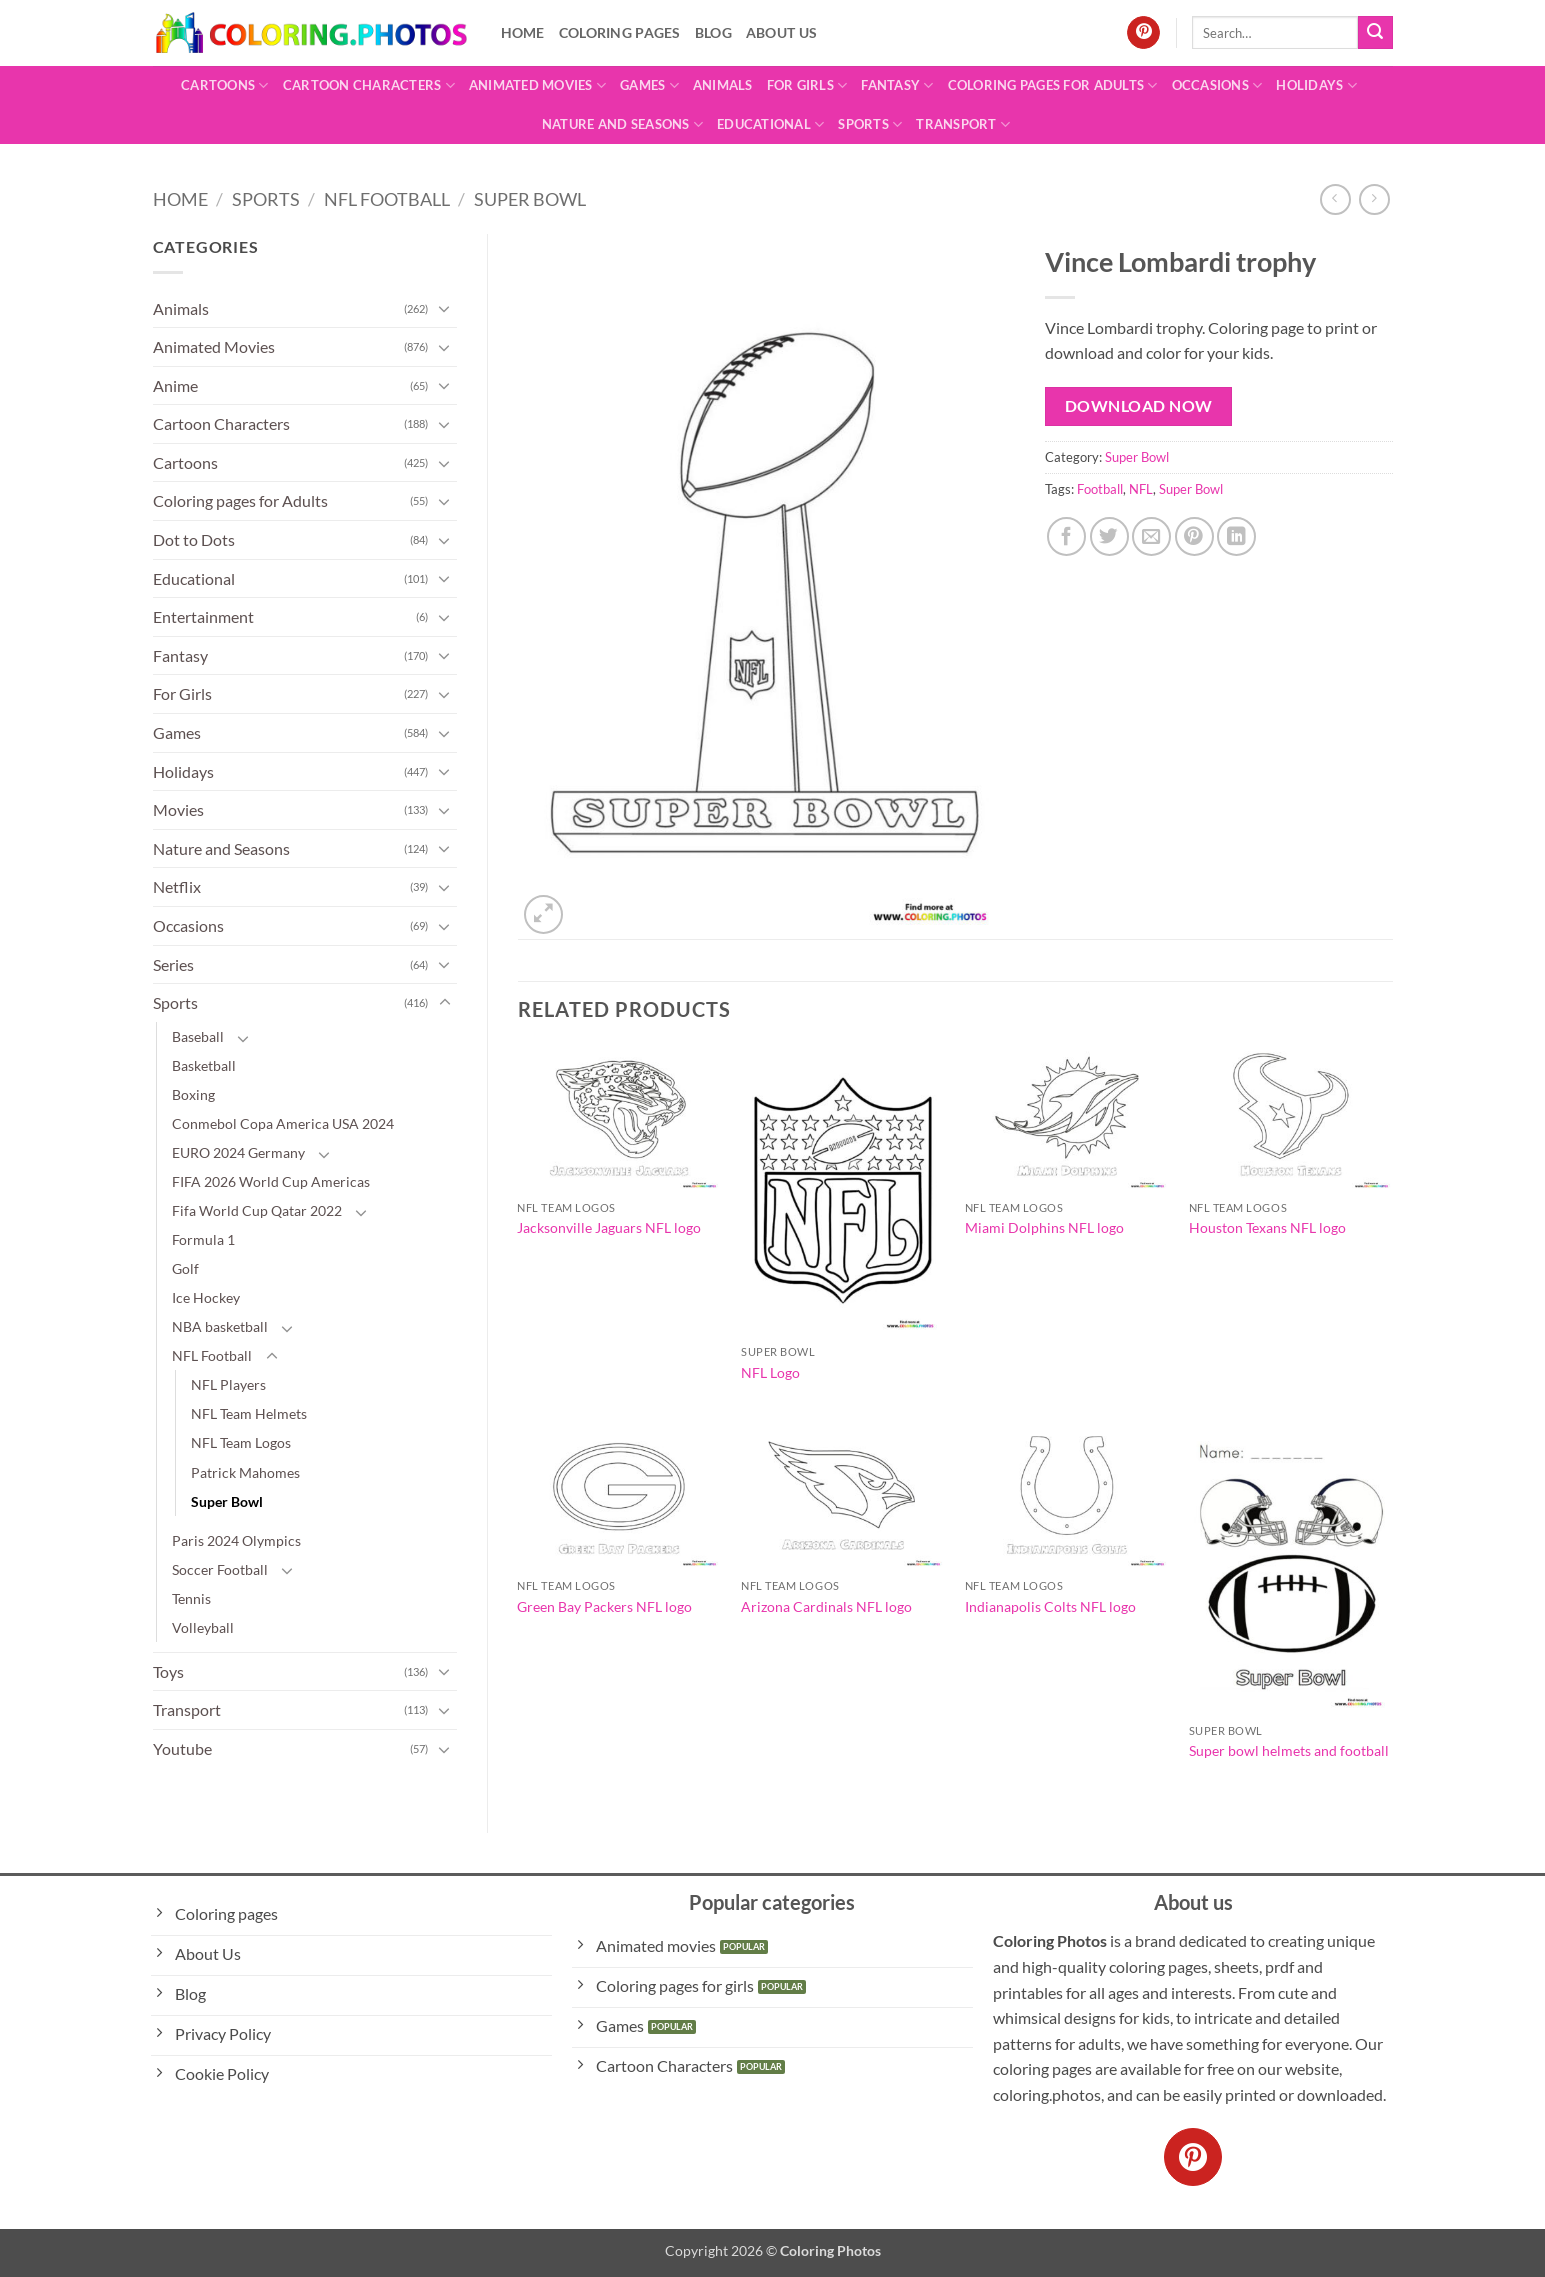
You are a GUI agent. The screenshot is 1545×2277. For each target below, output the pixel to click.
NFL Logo (770, 1372)
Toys (168, 1671)
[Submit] (1375, 33)
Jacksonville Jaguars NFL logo (609, 1227)
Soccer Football (220, 1569)
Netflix (177, 886)
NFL (1141, 489)
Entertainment (203, 616)
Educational (770, 124)
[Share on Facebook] (1066, 536)
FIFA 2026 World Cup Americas (271, 1181)
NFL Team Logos (241, 1442)
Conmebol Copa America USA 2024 (283, 1123)
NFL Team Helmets (249, 1413)
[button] (543, 914)
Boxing (193, 1094)
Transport (963, 124)
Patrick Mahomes (245, 1472)
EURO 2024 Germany (238, 1152)
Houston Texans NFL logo (1267, 1227)
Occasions (1217, 85)
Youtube (182, 1748)
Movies (178, 809)
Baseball (198, 1036)
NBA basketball (220, 1326)
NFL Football (387, 199)
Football (1100, 489)
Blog (713, 32)
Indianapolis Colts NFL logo (1050, 1606)
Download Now (1139, 406)
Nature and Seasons (622, 124)
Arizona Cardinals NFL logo (826, 1606)
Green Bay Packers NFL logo (604, 1606)
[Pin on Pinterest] (1194, 536)
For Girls (807, 85)
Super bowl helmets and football (1289, 1750)
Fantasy (897, 85)
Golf (185, 1268)
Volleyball (203, 1627)
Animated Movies (537, 85)
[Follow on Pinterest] (1143, 33)
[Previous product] (1374, 199)
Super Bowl (530, 199)
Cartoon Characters (369, 85)
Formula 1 (203, 1239)
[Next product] (1335, 199)
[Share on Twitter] (1109, 536)
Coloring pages (620, 32)
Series (173, 964)
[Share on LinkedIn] (1236, 536)
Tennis (191, 1598)
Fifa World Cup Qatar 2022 (257, 1210)
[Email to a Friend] (1151, 536)
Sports (870, 124)
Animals (723, 85)
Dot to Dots (194, 539)
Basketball (204, 1065)
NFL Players (228, 1384)
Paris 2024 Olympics (236, 1540)
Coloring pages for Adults (1053, 85)
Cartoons (225, 85)
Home (523, 32)
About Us (781, 32)
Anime (175, 385)
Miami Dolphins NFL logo (1044, 1227)
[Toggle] (445, 308)
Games (649, 85)
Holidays (1316, 85)
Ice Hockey (206, 1297)
